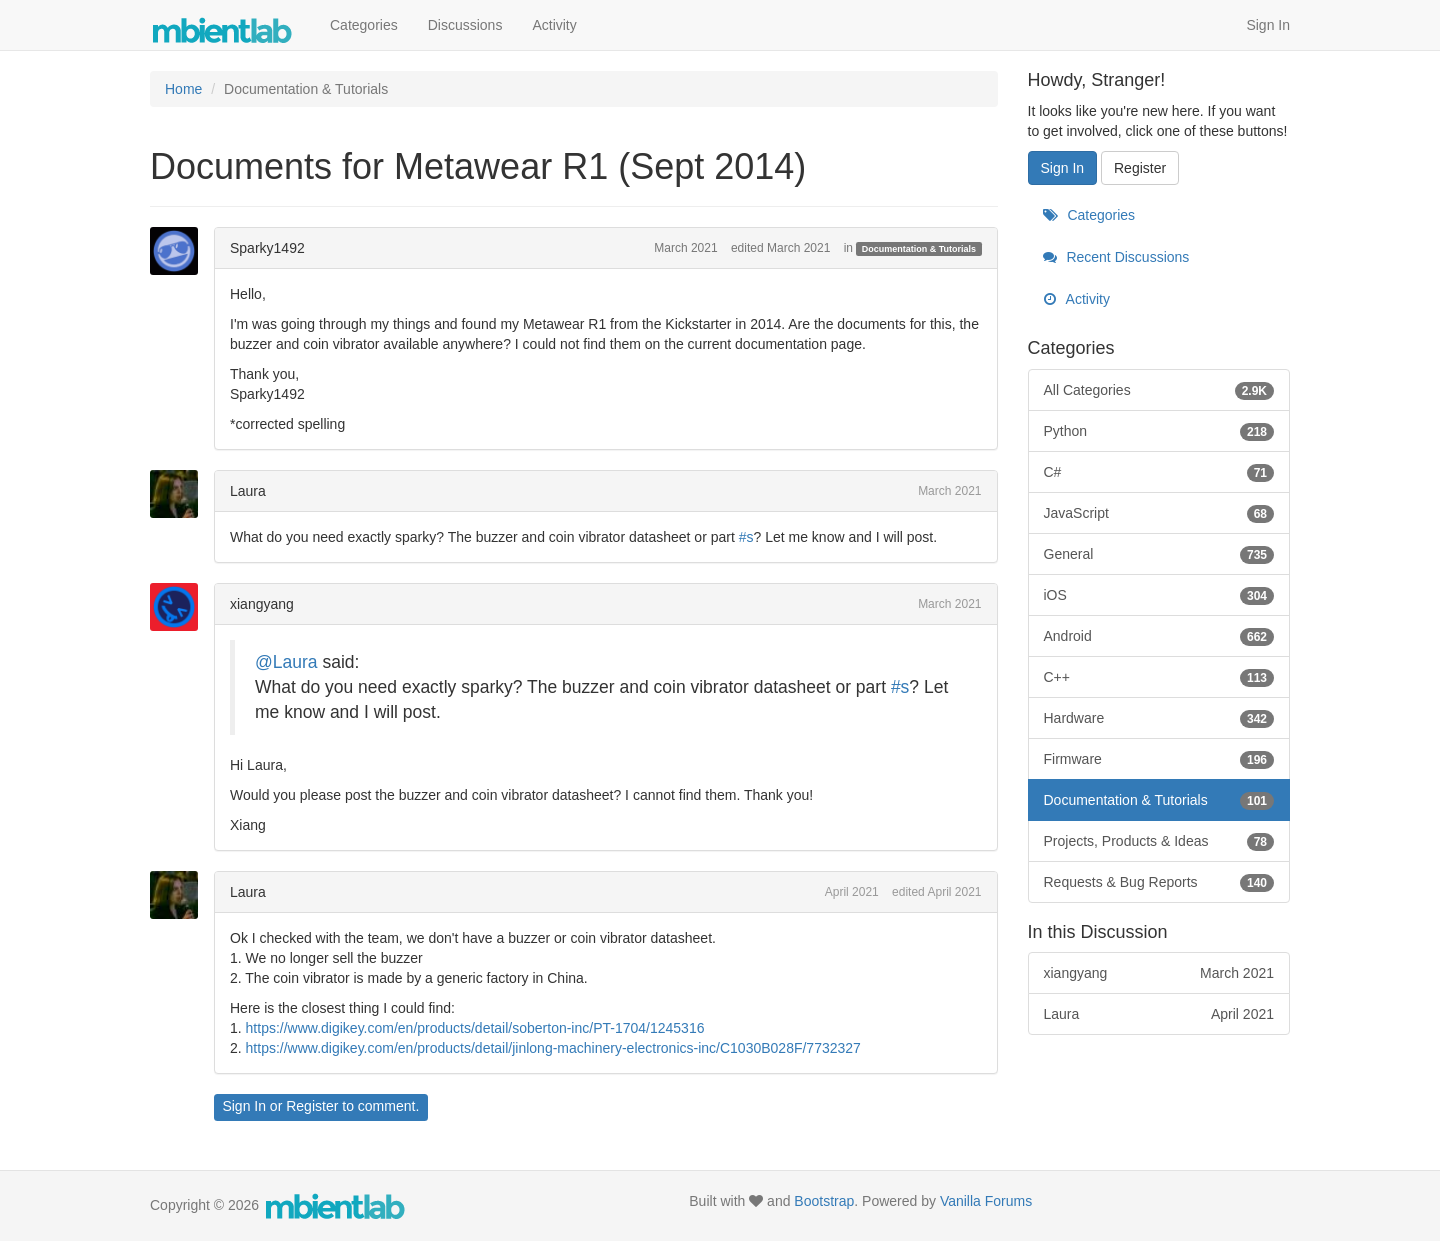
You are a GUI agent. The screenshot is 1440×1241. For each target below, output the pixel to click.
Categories (364, 25)
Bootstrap (824, 1201)
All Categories (1159, 390)
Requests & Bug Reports (1159, 882)
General (1159, 554)
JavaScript (1159, 513)
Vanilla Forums (986, 1201)
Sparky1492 (267, 248)
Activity (554, 25)
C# (1159, 472)
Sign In (1268, 25)
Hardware (1159, 718)
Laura (248, 491)
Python (1159, 431)
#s (746, 537)
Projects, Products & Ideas (1159, 841)
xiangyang (262, 604)
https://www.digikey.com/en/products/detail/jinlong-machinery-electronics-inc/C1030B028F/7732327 (553, 1048)
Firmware (1159, 759)
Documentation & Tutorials (919, 249)
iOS (1159, 595)
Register (312, 1106)
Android (1159, 636)
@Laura (286, 662)
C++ (1159, 677)
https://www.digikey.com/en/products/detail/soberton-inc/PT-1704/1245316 (475, 1028)
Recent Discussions (1116, 257)
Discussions (465, 25)
